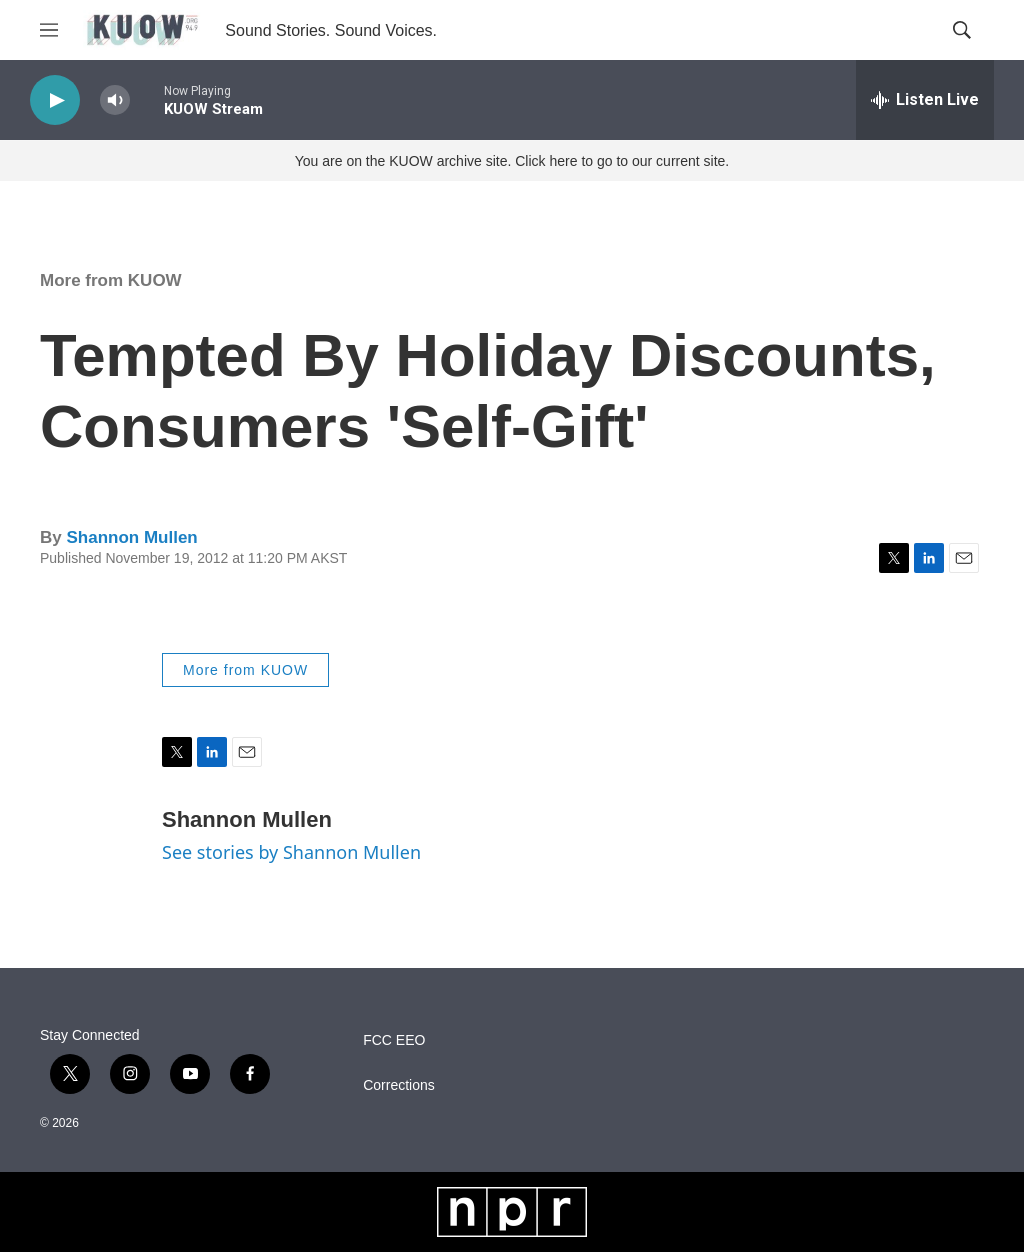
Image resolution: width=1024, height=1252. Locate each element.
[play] (55, 100)
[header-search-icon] (962, 30)
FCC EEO (394, 1040)
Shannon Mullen (131, 537)
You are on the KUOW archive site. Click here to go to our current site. (512, 161)
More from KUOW (111, 280)
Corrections (399, 1085)
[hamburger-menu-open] (49, 30)
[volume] (115, 100)
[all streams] (925, 100)
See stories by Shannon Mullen (291, 852)
